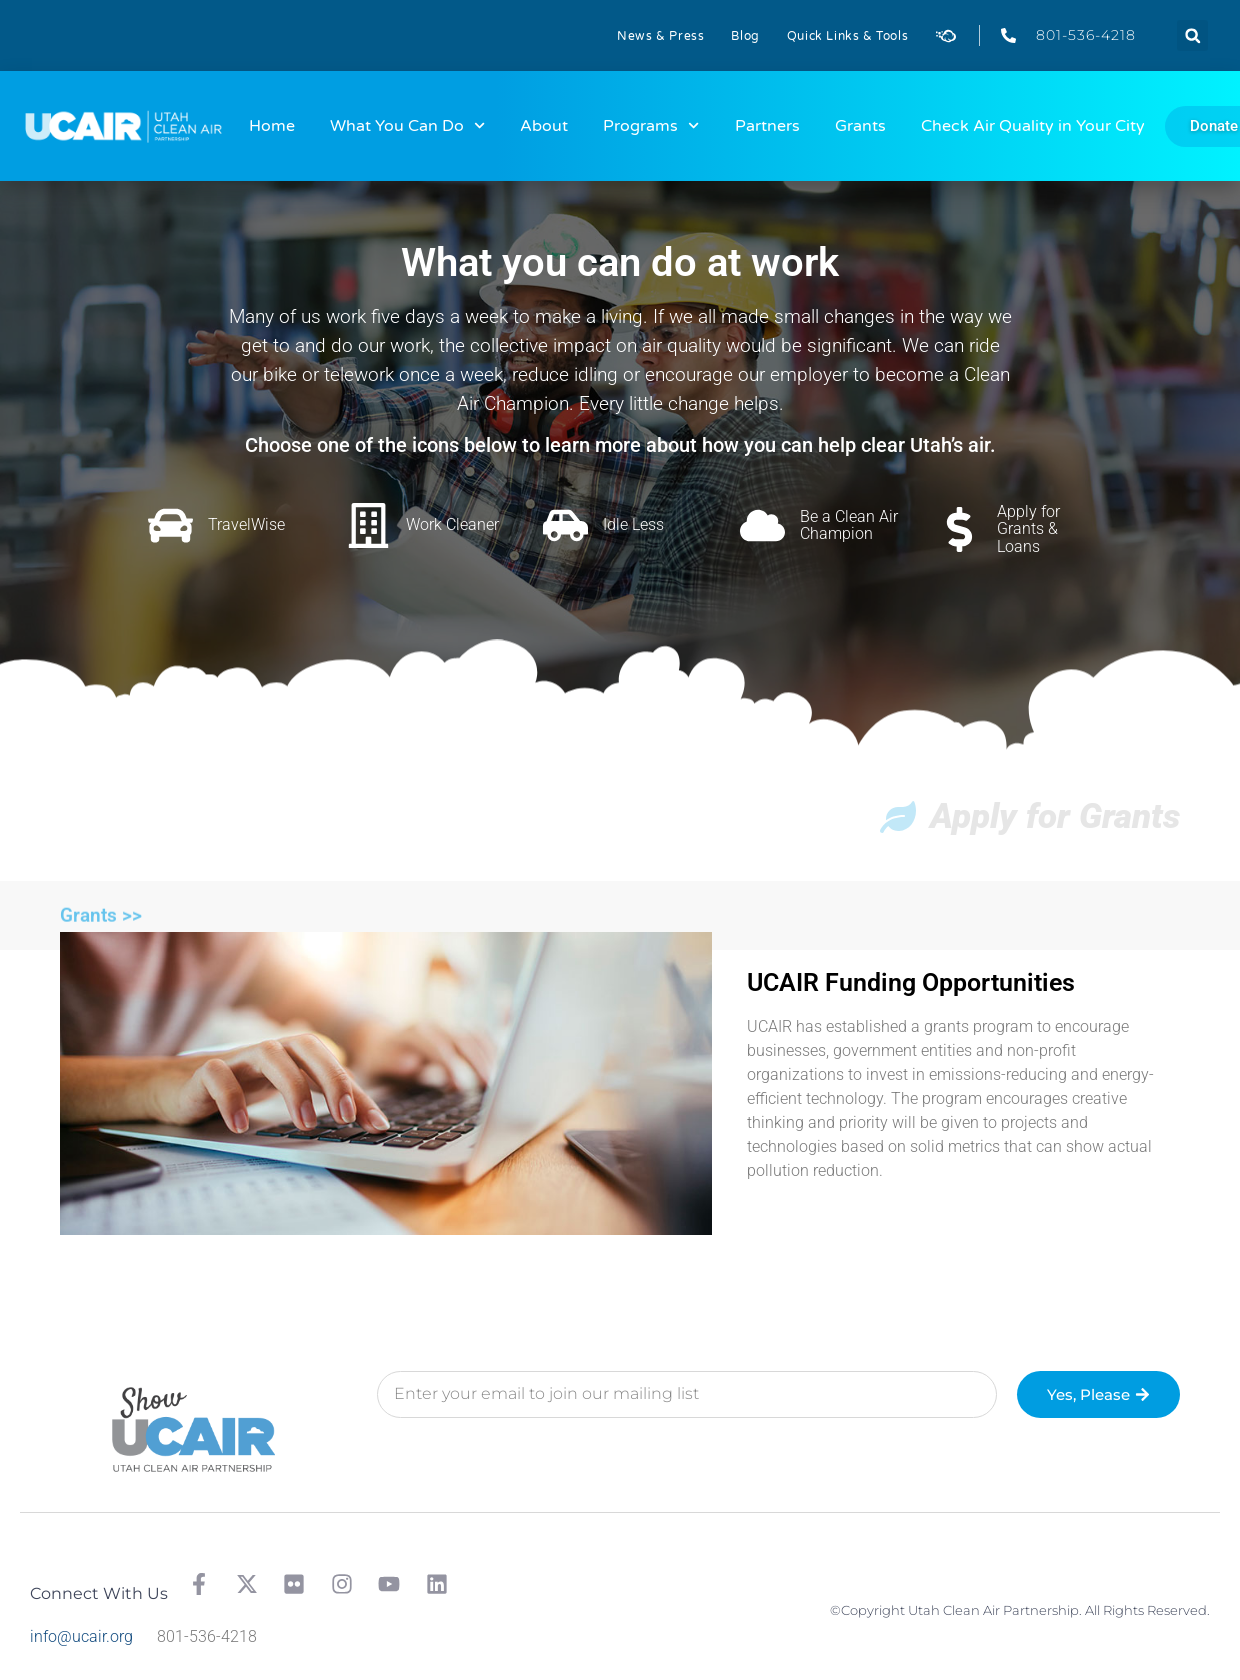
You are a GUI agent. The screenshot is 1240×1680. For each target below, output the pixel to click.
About (544, 126)
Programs (651, 125)
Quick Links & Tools (847, 36)
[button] (1192, 35)
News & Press (660, 36)
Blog (745, 36)
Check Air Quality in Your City (1033, 126)
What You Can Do (407, 125)
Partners (767, 126)
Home (272, 126)
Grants (860, 126)
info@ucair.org (81, 1636)
